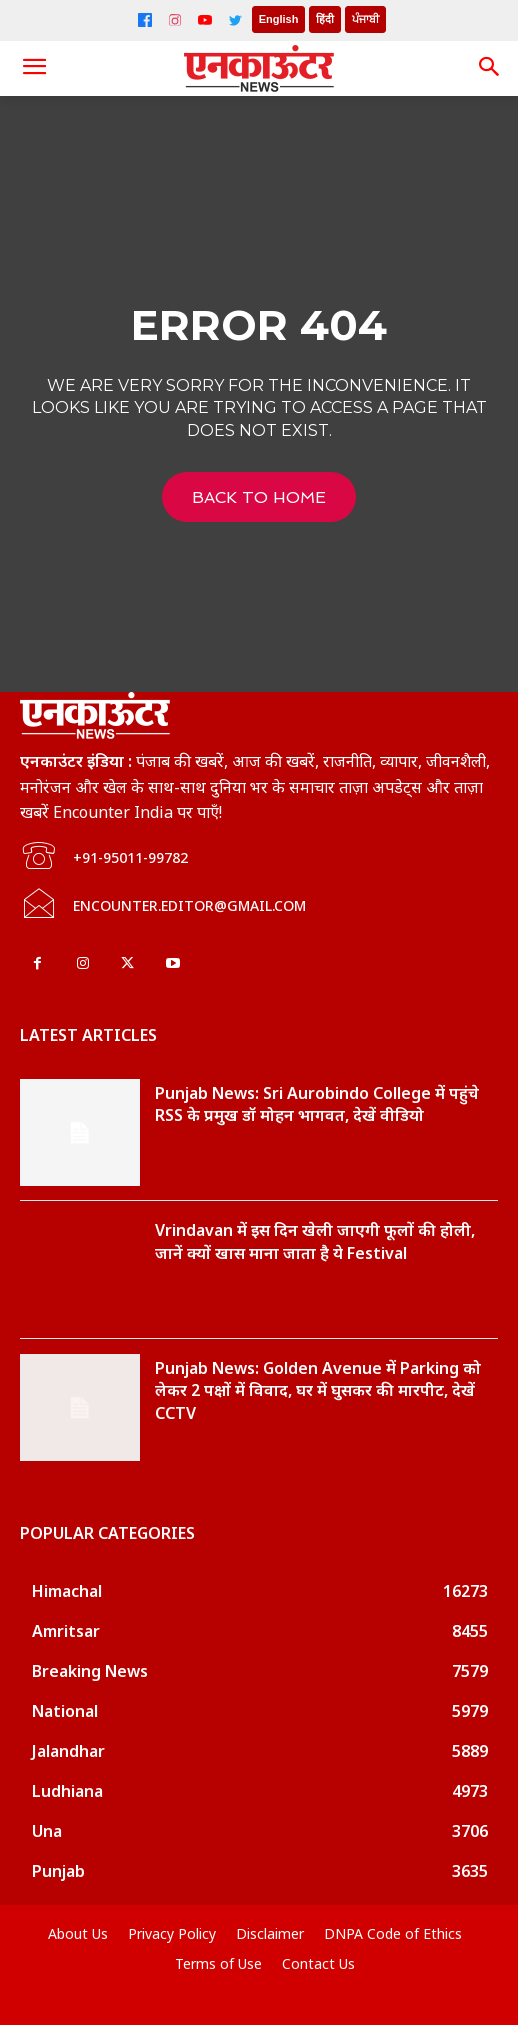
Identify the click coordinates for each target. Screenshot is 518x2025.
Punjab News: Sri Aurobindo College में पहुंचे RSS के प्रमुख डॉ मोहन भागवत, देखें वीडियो (317, 1104)
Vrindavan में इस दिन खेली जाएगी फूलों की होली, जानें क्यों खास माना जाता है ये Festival (315, 1241)
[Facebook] (145, 20)
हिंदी (325, 19)
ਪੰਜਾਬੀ (365, 19)
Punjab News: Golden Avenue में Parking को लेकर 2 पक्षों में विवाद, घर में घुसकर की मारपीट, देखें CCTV (318, 1390)
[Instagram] (175, 20)
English (279, 19)
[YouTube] (205, 20)
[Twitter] (235, 20)
